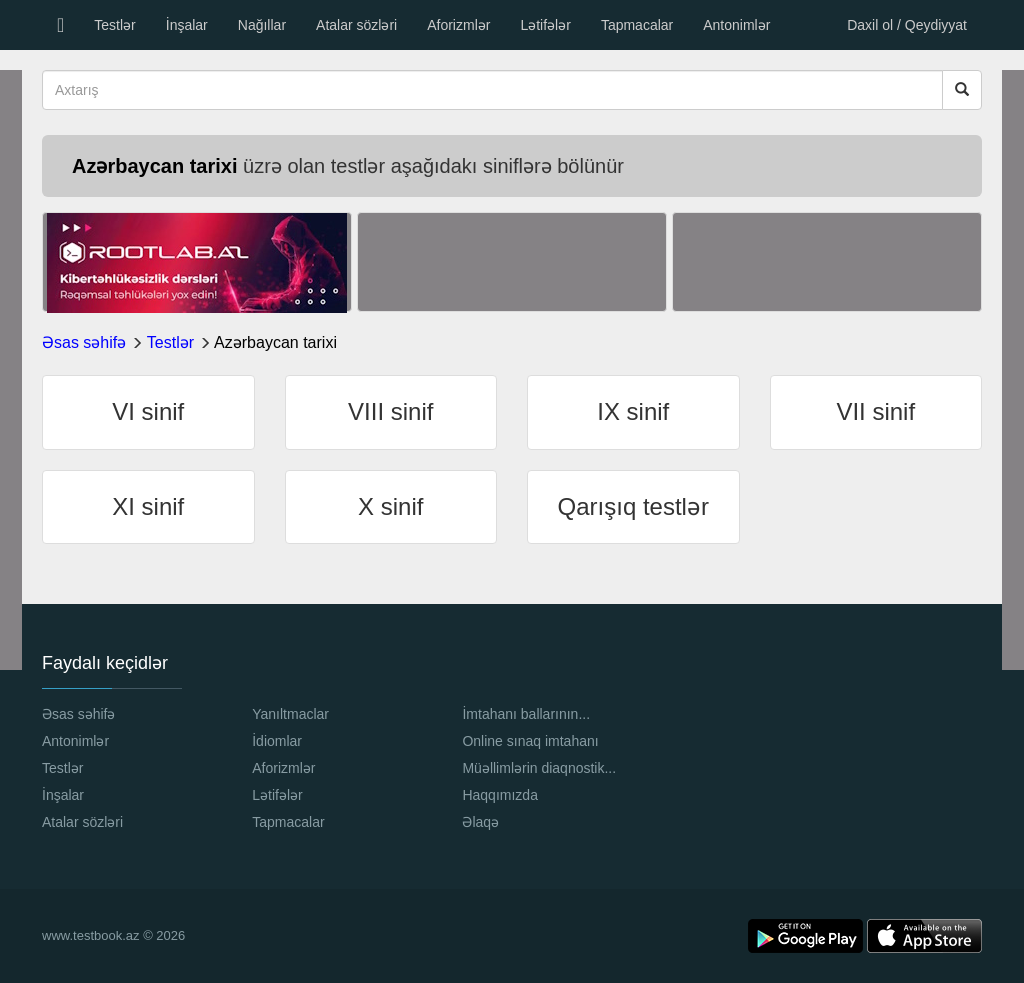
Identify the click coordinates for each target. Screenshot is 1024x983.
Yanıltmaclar (290, 714)
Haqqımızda (499, 795)
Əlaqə (480, 822)
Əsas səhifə (84, 342)
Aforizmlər (458, 25)
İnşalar (187, 25)
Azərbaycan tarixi (275, 342)
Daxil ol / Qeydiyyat (907, 25)
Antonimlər (736, 25)
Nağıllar (262, 25)
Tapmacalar (637, 25)
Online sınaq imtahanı (530, 741)
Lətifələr (545, 25)
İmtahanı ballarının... (526, 714)
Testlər (114, 25)
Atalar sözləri (356, 25)
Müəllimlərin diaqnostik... (539, 768)
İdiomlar (277, 741)
